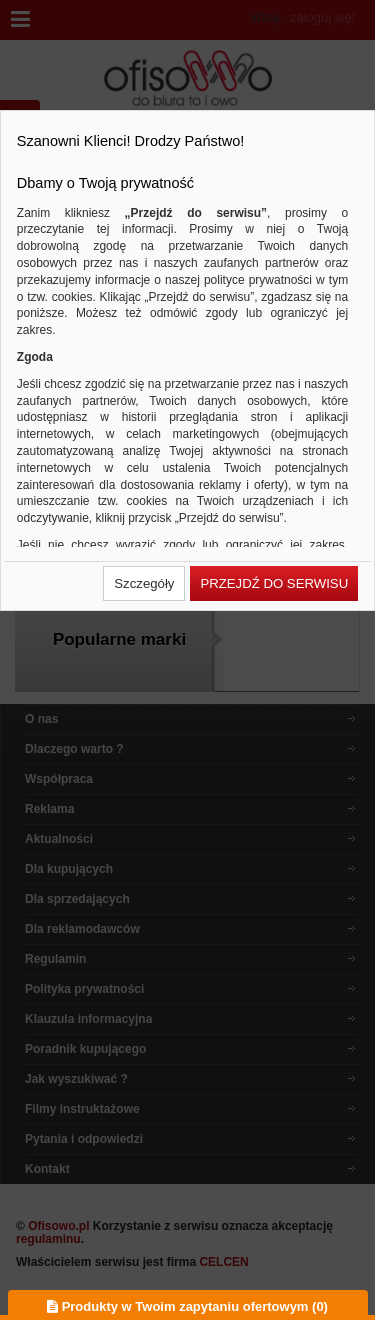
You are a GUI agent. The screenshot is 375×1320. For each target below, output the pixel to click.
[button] (144, 583)
